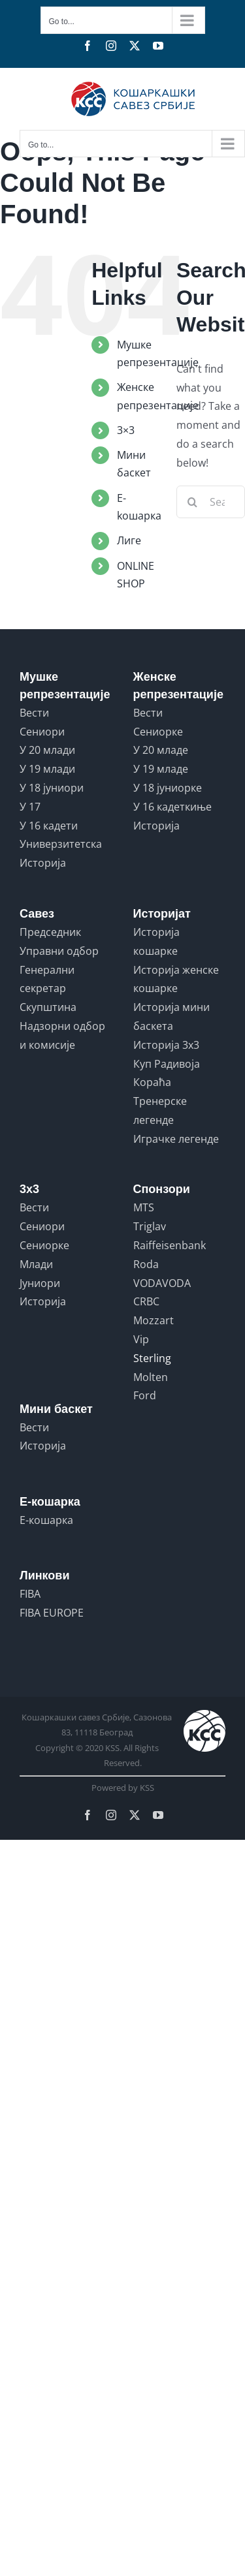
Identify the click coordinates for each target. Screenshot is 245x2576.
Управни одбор (59, 951)
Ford (144, 1395)
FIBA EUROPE (52, 1613)
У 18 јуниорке (167, 788)
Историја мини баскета (171, 1016)
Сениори (42, 731)
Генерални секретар (47, 979)
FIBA (30, 1594)
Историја (43, 863)
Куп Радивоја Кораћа (166, 1073)
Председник (50, 932)
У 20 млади (47, 750)
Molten (150, 1377)
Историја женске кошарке (176, 979)
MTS (143, 1207)
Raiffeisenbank (169, 1245)
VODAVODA (162, 1283)
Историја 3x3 (166, 1045)
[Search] (192, 502)
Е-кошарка (46, 1520)
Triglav (149, 1226)
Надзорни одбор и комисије (62, 1035)
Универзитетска (61, 844)
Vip (141, 1339)
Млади (36, 1264)
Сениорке (158, 731)
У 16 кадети (49, 825)
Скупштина (48, 1007)
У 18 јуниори (52, 788)
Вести (34, 713)
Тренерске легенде (160, 1110)
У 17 (30, 806)
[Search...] (210, 502)
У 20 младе (160, 750)
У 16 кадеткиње (172, 806)
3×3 (126, 430)
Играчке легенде (176, 1139)
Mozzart (153, 1320)
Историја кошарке (156, 941)
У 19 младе (160, 769)
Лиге (129, 540)
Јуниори (40, 1283)
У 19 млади (47, 769)
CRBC (146, 1301)
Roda (146, 1264)
